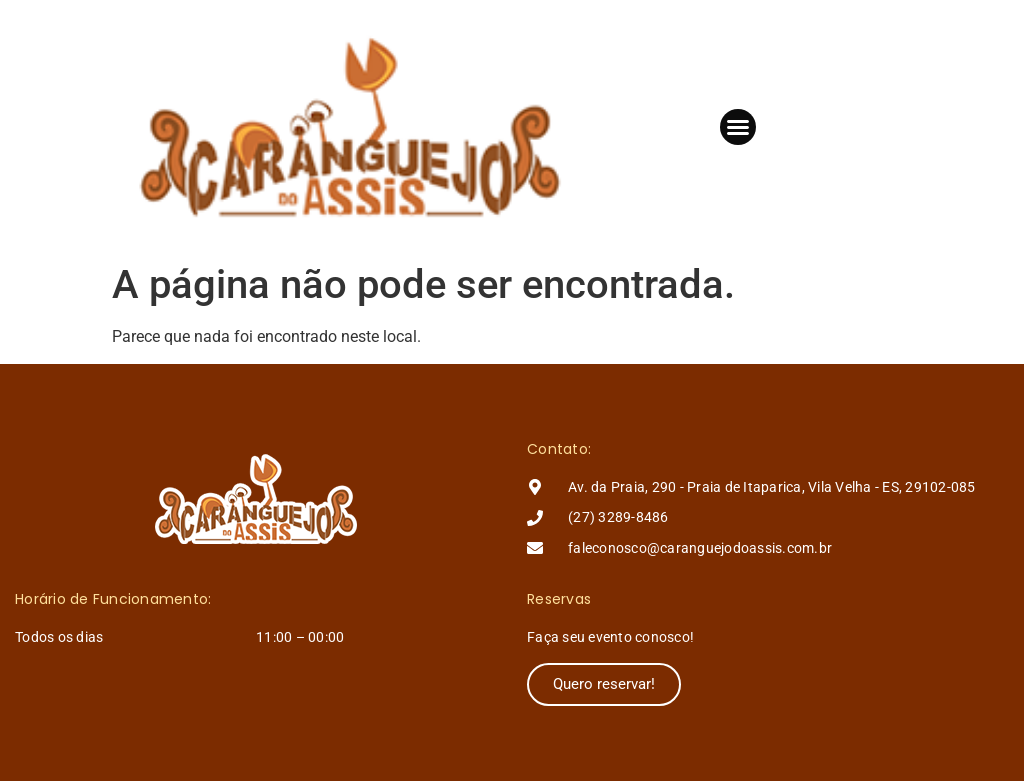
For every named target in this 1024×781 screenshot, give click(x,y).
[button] (738, 127)
